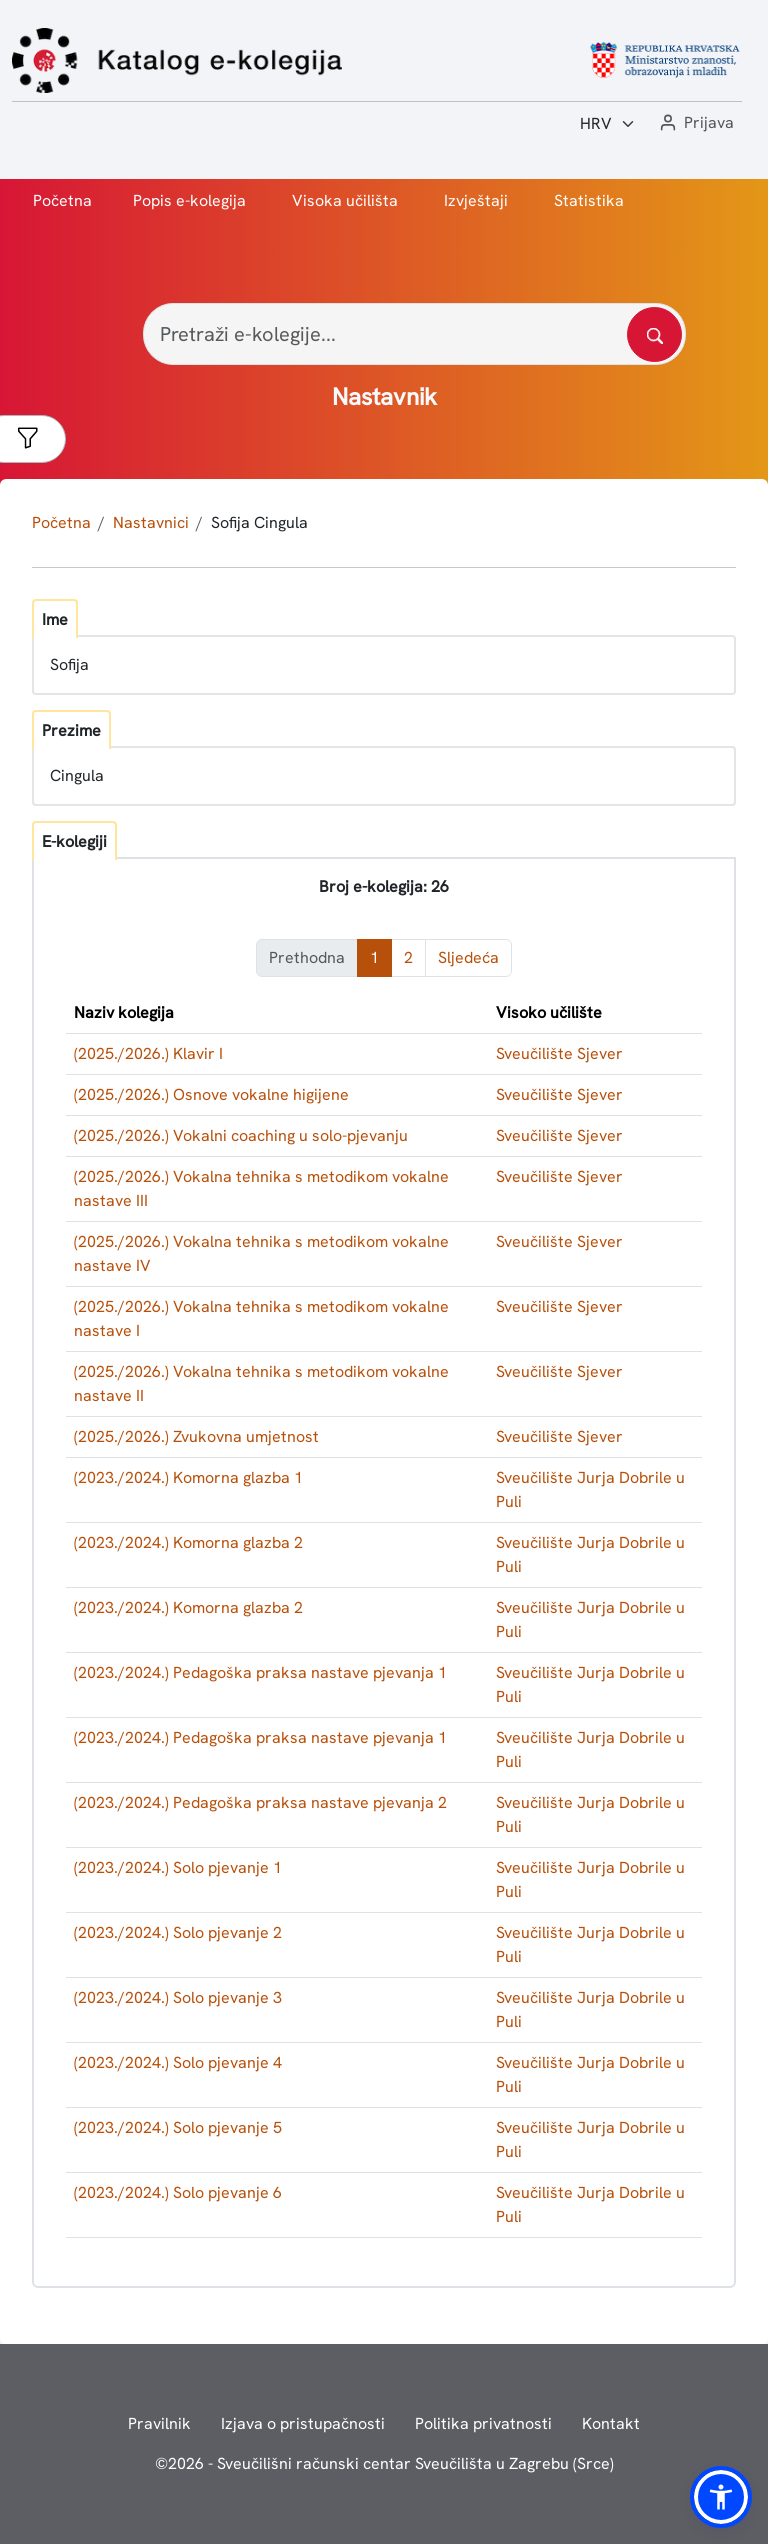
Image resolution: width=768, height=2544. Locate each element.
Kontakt (611, 2423)
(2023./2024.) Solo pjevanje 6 (178, 2192)
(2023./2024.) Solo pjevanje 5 (178, 2127)
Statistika (589, 200)
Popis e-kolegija (189, 200)
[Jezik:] (608, 124)
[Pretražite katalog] (654, 334)
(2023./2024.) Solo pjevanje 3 (178, 1997)
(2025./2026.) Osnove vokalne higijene (211, 1094)
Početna (62, 200)
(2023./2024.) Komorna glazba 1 (188, 1477)
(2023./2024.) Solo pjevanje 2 (178, 1932)
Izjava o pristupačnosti (303, 2423)
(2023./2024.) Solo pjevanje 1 (178, 1867)
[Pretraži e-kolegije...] (414, 334)
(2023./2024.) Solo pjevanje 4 (178, 2062)
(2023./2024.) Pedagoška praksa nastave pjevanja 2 (260, 1802)
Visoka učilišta (345, 200)
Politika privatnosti (483, 2423)
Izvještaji (476, 200)
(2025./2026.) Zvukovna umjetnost (196, 1436)
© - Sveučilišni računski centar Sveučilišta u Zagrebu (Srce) (384, 2463)
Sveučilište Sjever (559, 1053)
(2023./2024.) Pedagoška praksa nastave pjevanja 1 (260, 1672)
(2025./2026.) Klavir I (148, 1053)
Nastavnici (151, 522)
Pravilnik (159, 2423)
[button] (695, 123)
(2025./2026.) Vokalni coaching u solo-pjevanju (241, 1135)
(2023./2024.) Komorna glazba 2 (188, 1542)
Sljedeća (468, 957)
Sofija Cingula (259, 522)
